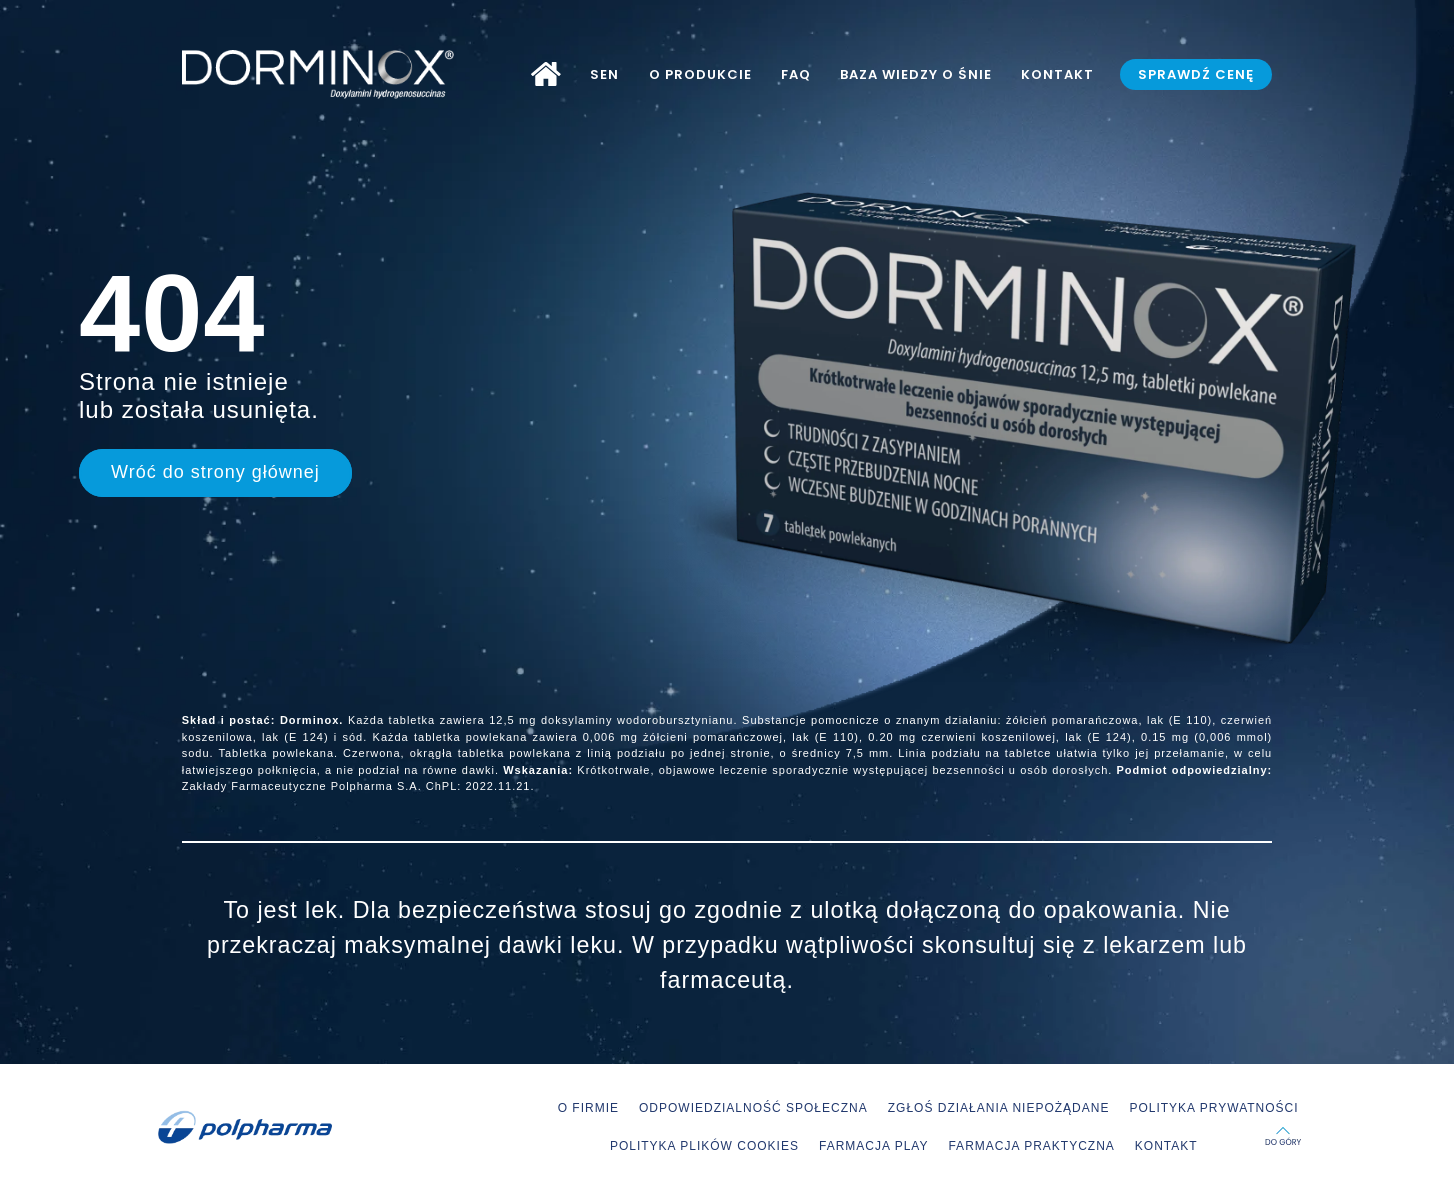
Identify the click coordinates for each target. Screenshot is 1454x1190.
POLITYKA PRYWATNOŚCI (1213, 1108)
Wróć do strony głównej (215, 472)
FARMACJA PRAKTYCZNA (1031, 1146)
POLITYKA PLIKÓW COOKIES (704, 1146)
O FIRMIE (588, 1108)
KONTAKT (1057, 74)
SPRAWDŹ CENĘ (1196, 74)
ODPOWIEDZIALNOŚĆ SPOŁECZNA (753, 1108)
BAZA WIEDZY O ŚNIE (916, 74)
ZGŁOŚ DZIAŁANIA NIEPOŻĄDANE (999, 1108)
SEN (604, 74)
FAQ (796, 74)
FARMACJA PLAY (873, 1146)
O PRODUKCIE (700, 74)
